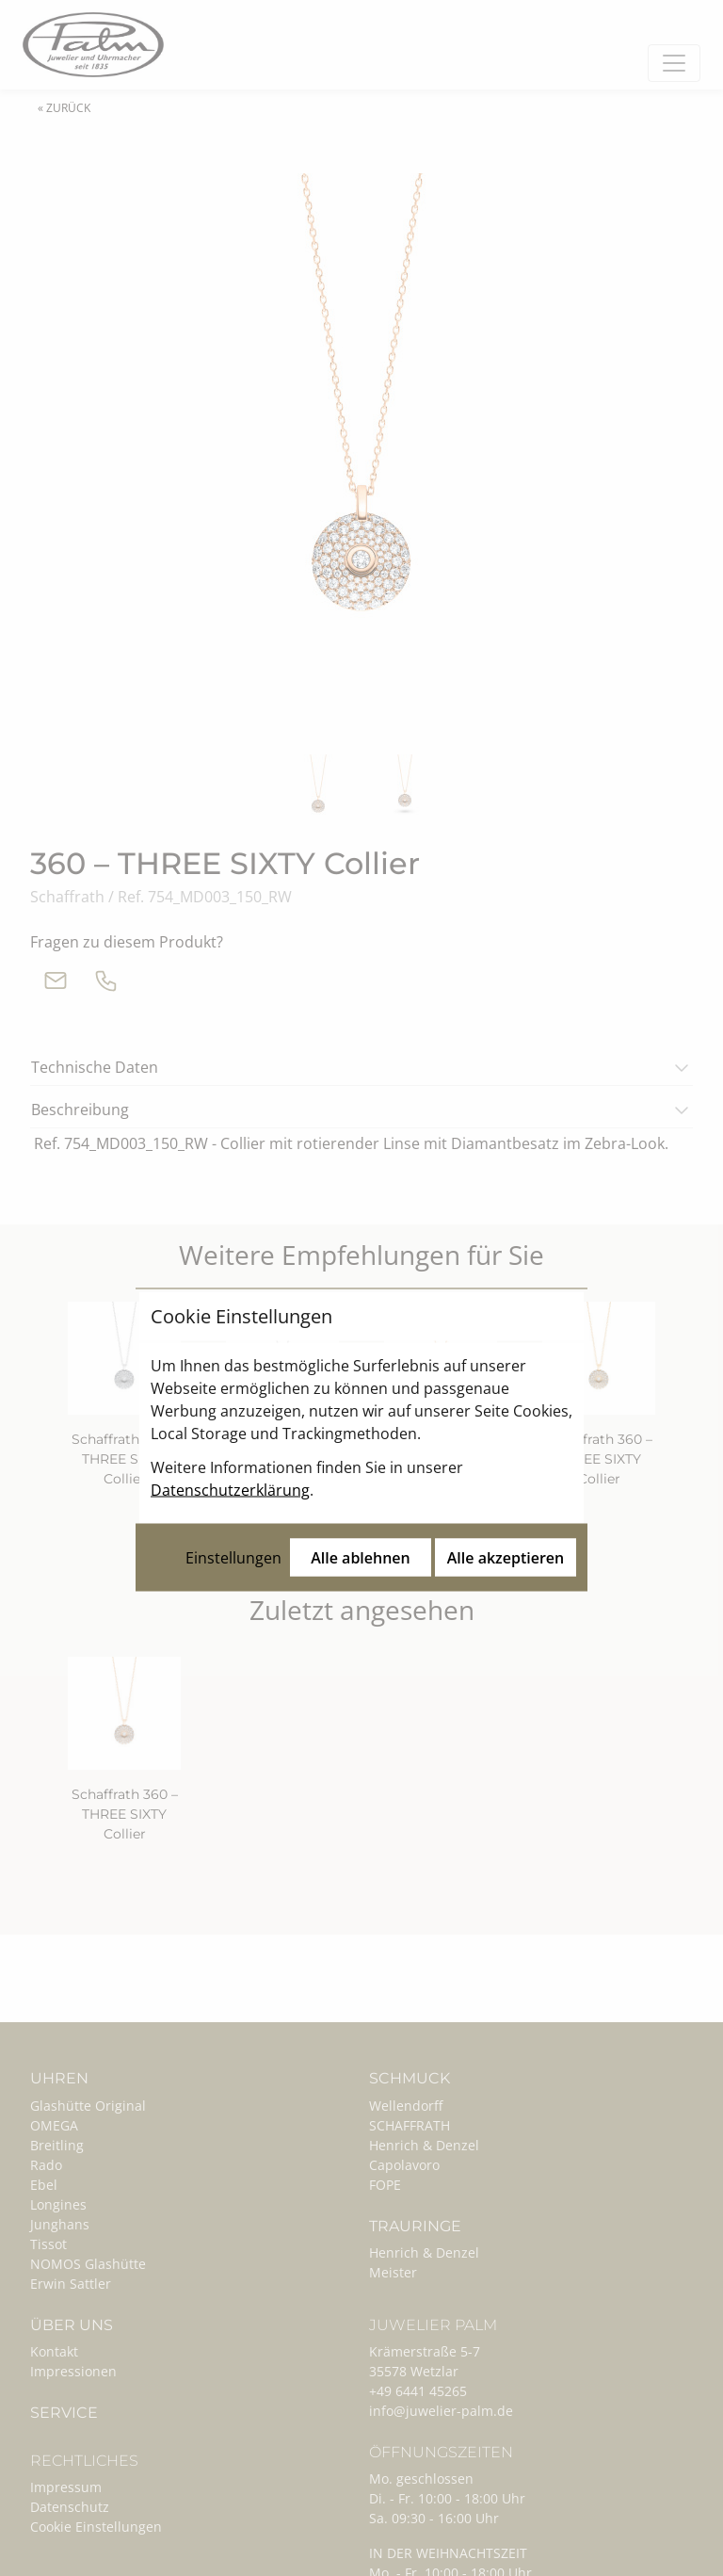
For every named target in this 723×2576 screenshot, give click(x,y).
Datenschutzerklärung (230, 1338)
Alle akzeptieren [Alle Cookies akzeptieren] (505, 1406)
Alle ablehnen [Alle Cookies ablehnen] (360, 1406)
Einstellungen (233, 1406)
